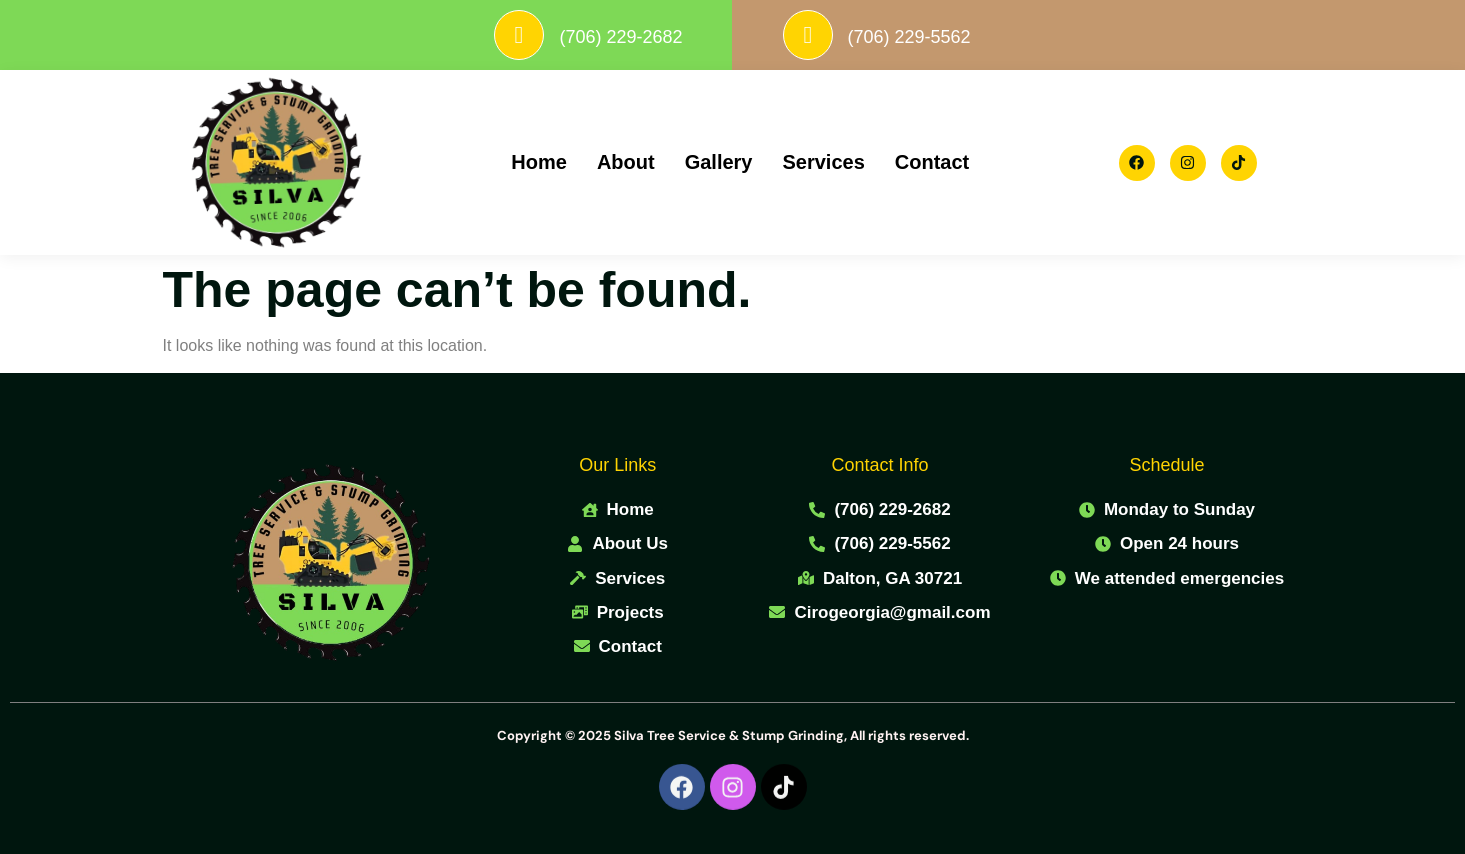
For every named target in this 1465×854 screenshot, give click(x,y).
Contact (932, 163)
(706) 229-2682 (665, 37)
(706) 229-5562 (953, 37)
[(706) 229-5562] (852, 35)
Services (823, 163)
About (626, 163)
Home (539, 163)
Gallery (719, 163)
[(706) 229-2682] (564, 35)
